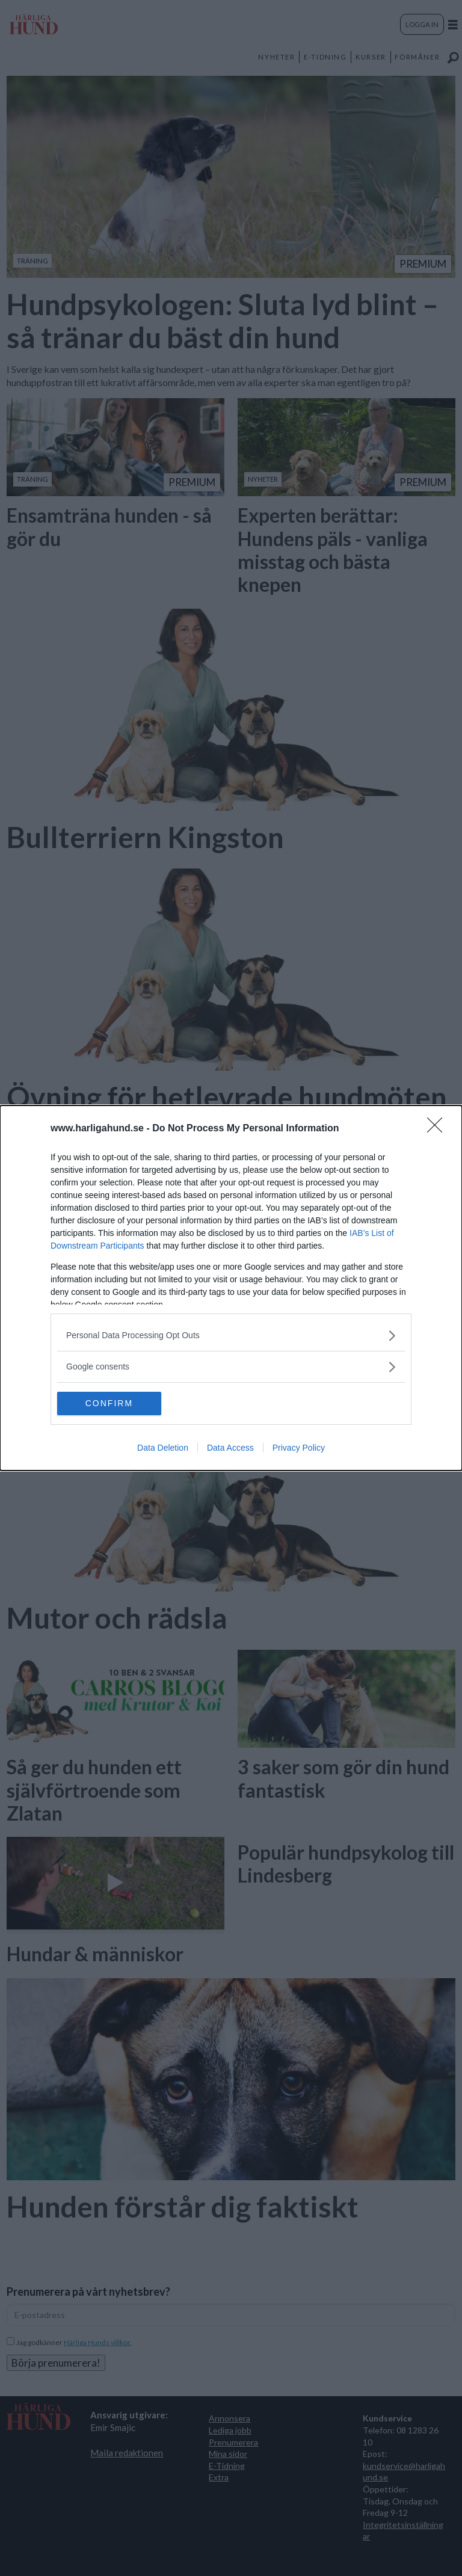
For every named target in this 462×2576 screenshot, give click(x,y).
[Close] (438, 1128)
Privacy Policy (299, 1448)
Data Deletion (162, 1448)
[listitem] (231, 1335)
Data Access (230, 1448)
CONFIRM (114, 1404)
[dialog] (231, 1288)
